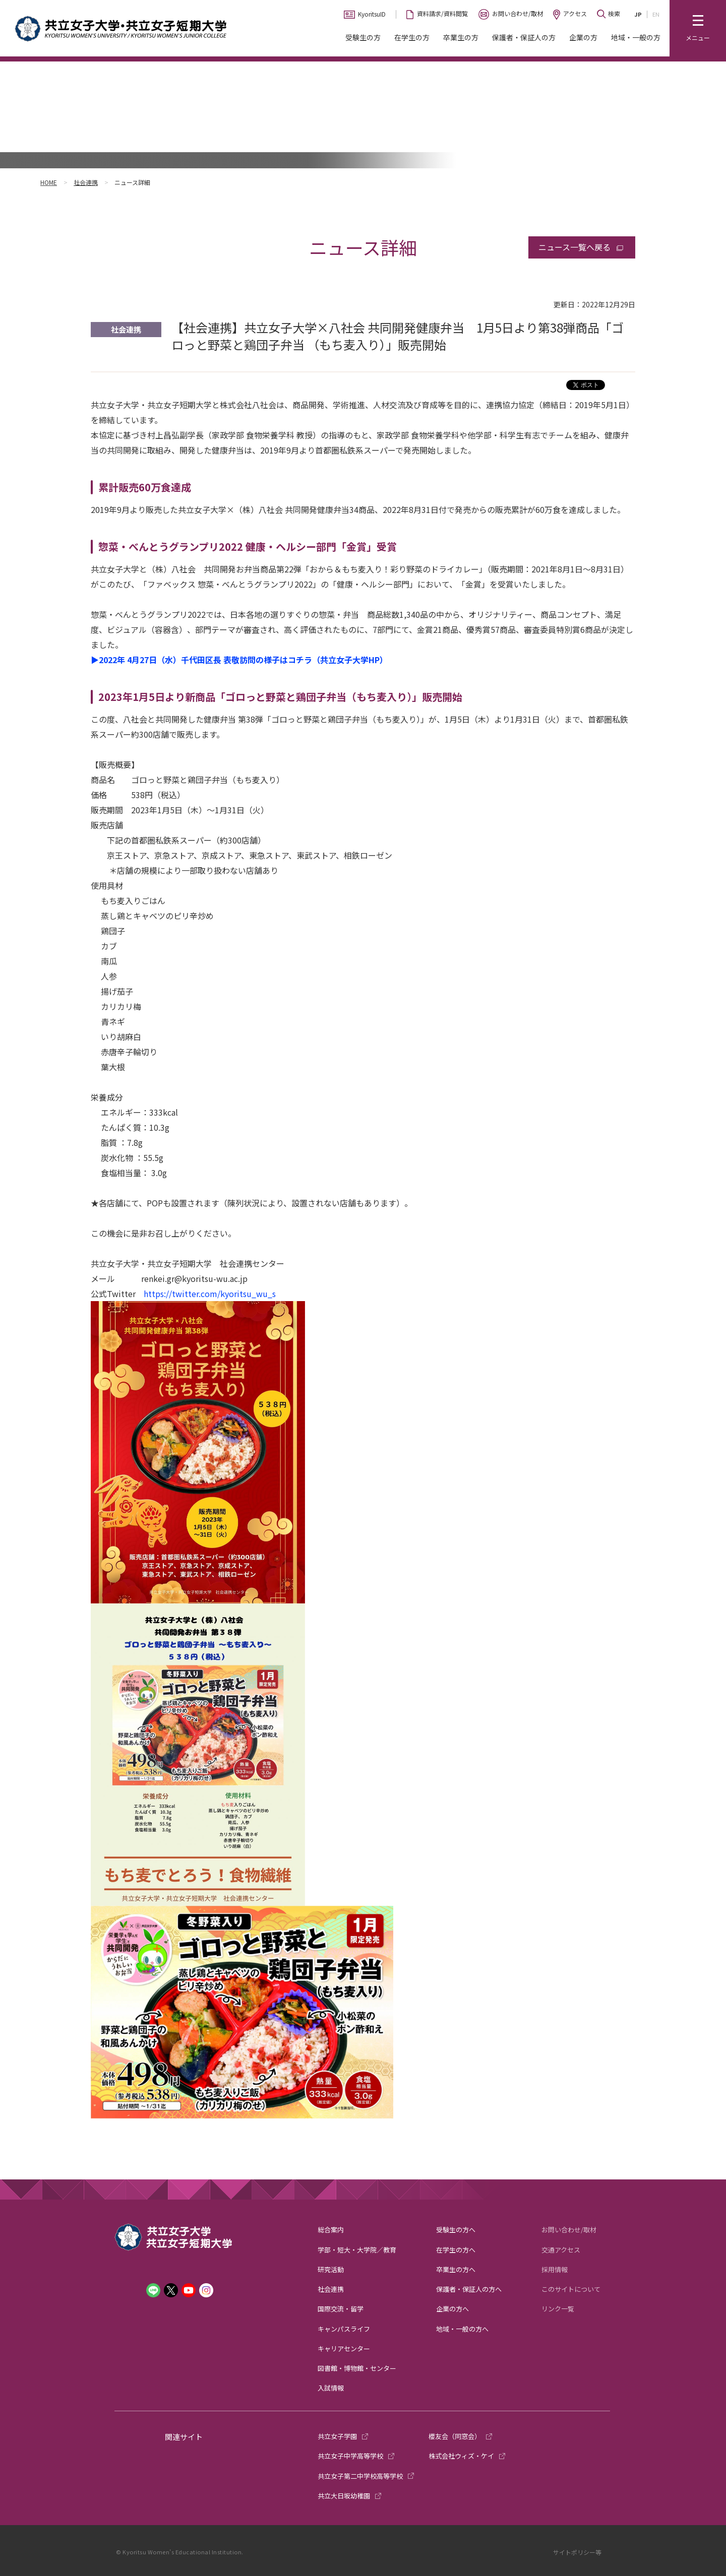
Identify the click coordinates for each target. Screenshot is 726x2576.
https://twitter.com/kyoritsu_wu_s (210, 1293)
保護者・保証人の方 (524, 37)
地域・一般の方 (635, 37)
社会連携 (86, 182)
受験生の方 (363, 37)
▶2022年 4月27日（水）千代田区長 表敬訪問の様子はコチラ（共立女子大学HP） (239, 660)
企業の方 (583, 37)
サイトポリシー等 (577, 2552)
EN (655, 14)
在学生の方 (412, 37)
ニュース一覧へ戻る (574, 247)
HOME (48, 182)
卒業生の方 (460, 37)
